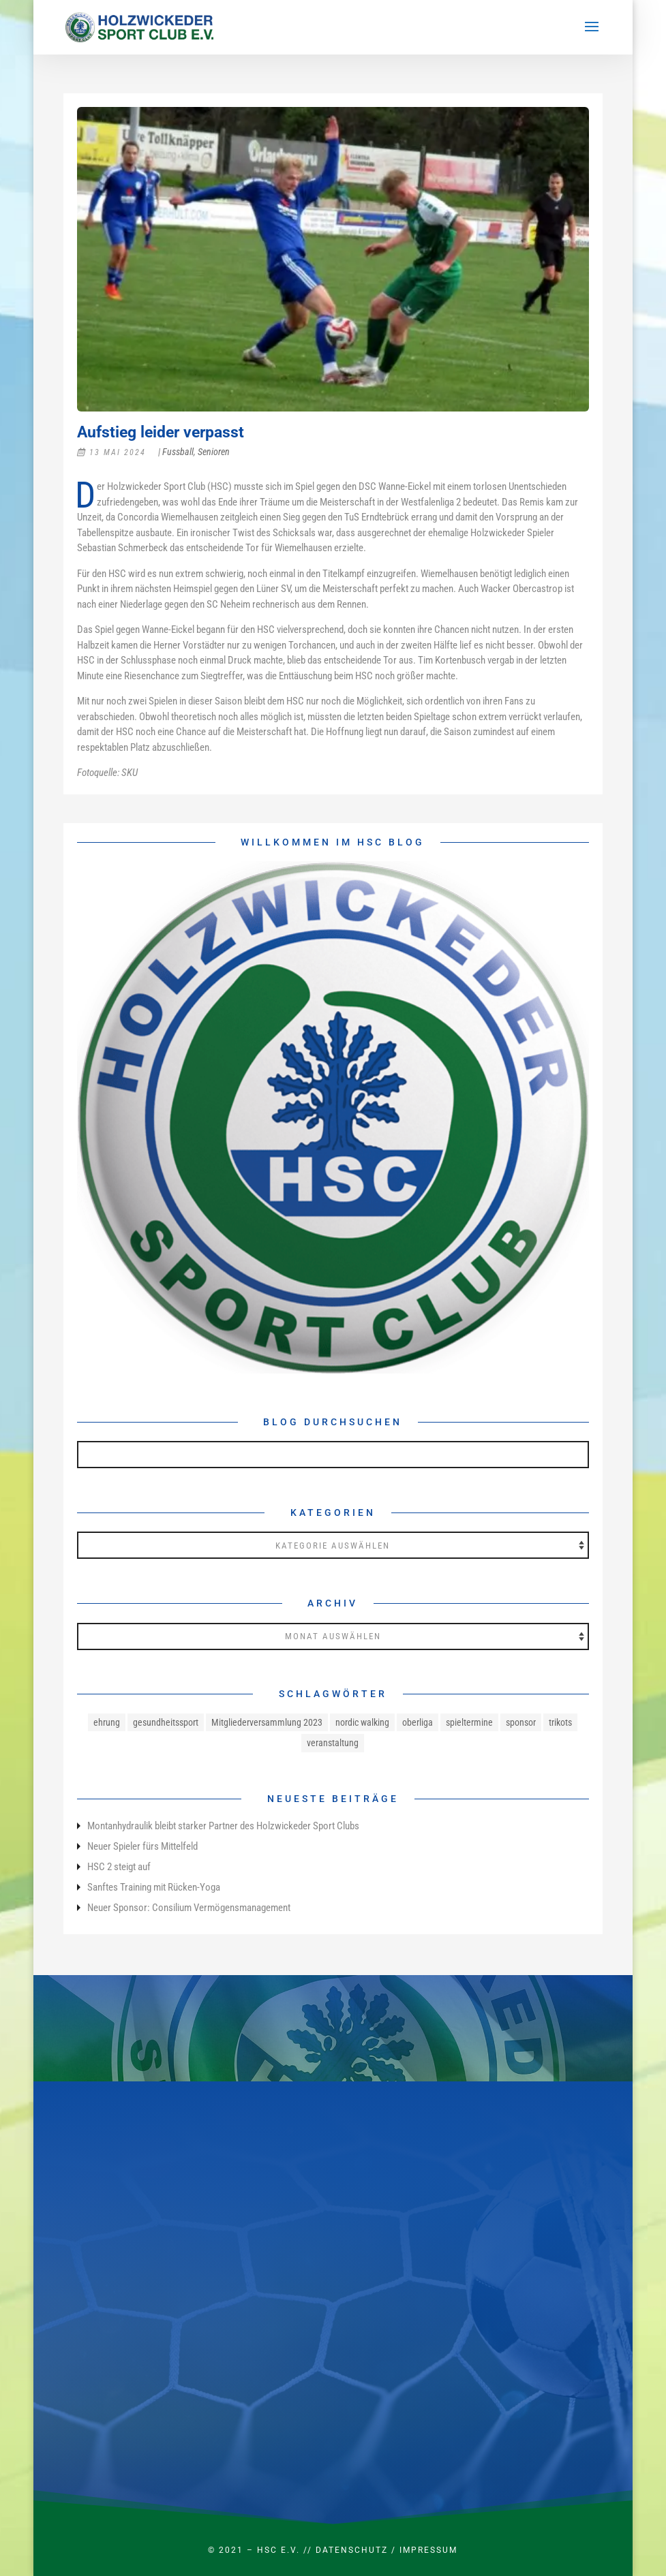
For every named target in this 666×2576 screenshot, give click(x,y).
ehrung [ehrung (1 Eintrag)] (106, 1722)
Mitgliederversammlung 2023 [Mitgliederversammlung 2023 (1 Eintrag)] (266, 1722)
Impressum (428, 2550)
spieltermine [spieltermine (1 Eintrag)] (469, 1722)
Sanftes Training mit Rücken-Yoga (153, 1887)
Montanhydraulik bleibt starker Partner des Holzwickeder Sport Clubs (223, 1826)
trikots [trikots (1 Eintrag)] (560, 1722)
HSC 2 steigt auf (119, 1867)
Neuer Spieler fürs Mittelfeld (142, 1846)
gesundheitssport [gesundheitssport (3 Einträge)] (165, 1722)
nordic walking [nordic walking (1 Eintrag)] (362, 1722)
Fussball (178, 451)
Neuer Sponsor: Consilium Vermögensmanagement (188, 1908)
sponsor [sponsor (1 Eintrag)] (521, 1722)
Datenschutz (352, 2550)
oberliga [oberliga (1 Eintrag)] (417, 1722)
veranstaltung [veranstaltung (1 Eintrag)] (333, 1742)
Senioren (214, 451)
